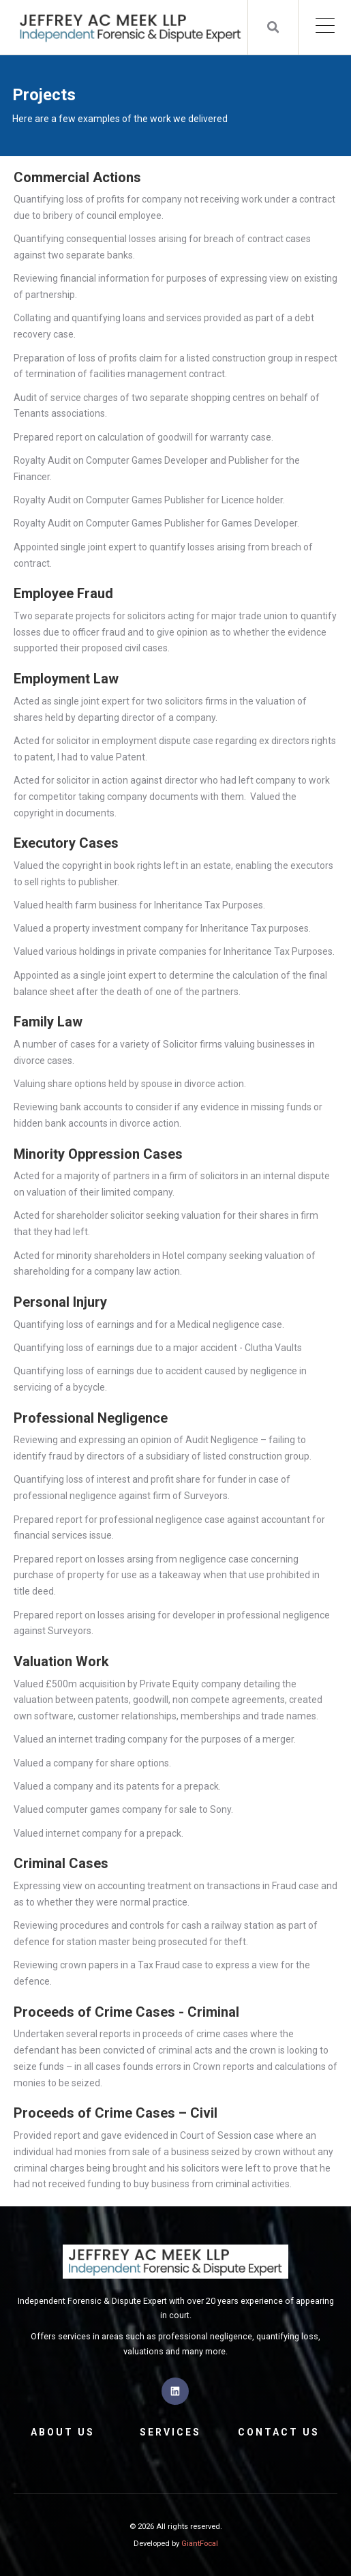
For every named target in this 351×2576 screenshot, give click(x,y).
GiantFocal (199, 2543)
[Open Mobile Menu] (325, 27)
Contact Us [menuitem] (279, 2432)
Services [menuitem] (170, 2432)
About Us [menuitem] (63, 2432)
